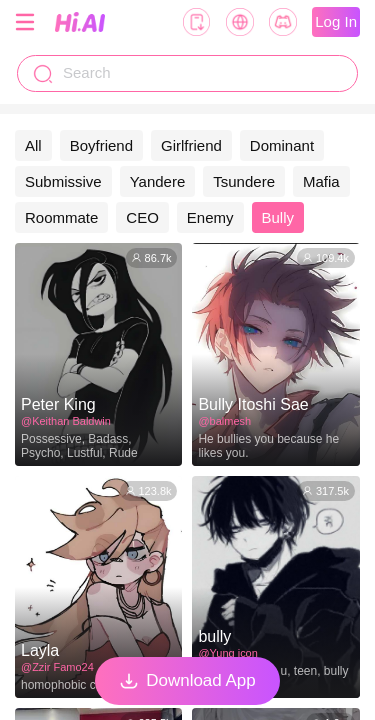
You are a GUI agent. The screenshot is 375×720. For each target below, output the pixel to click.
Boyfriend (101, 145)
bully (214, 636)
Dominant (282, 145)
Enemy (210, 217)
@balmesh (224, 421)
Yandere (158, 181)
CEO (142, 217)
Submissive (63, 181)
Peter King (58, 404)
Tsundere (244, 181)
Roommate (61, 217)
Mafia (321, 181)
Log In (336, 21)
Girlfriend (191, 145)
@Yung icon (227, 653)
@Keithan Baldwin (66, 421)
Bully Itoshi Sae (253, 404)
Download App (187, 681)
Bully (278, 217)
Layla (40, 650)
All (33, 145)
